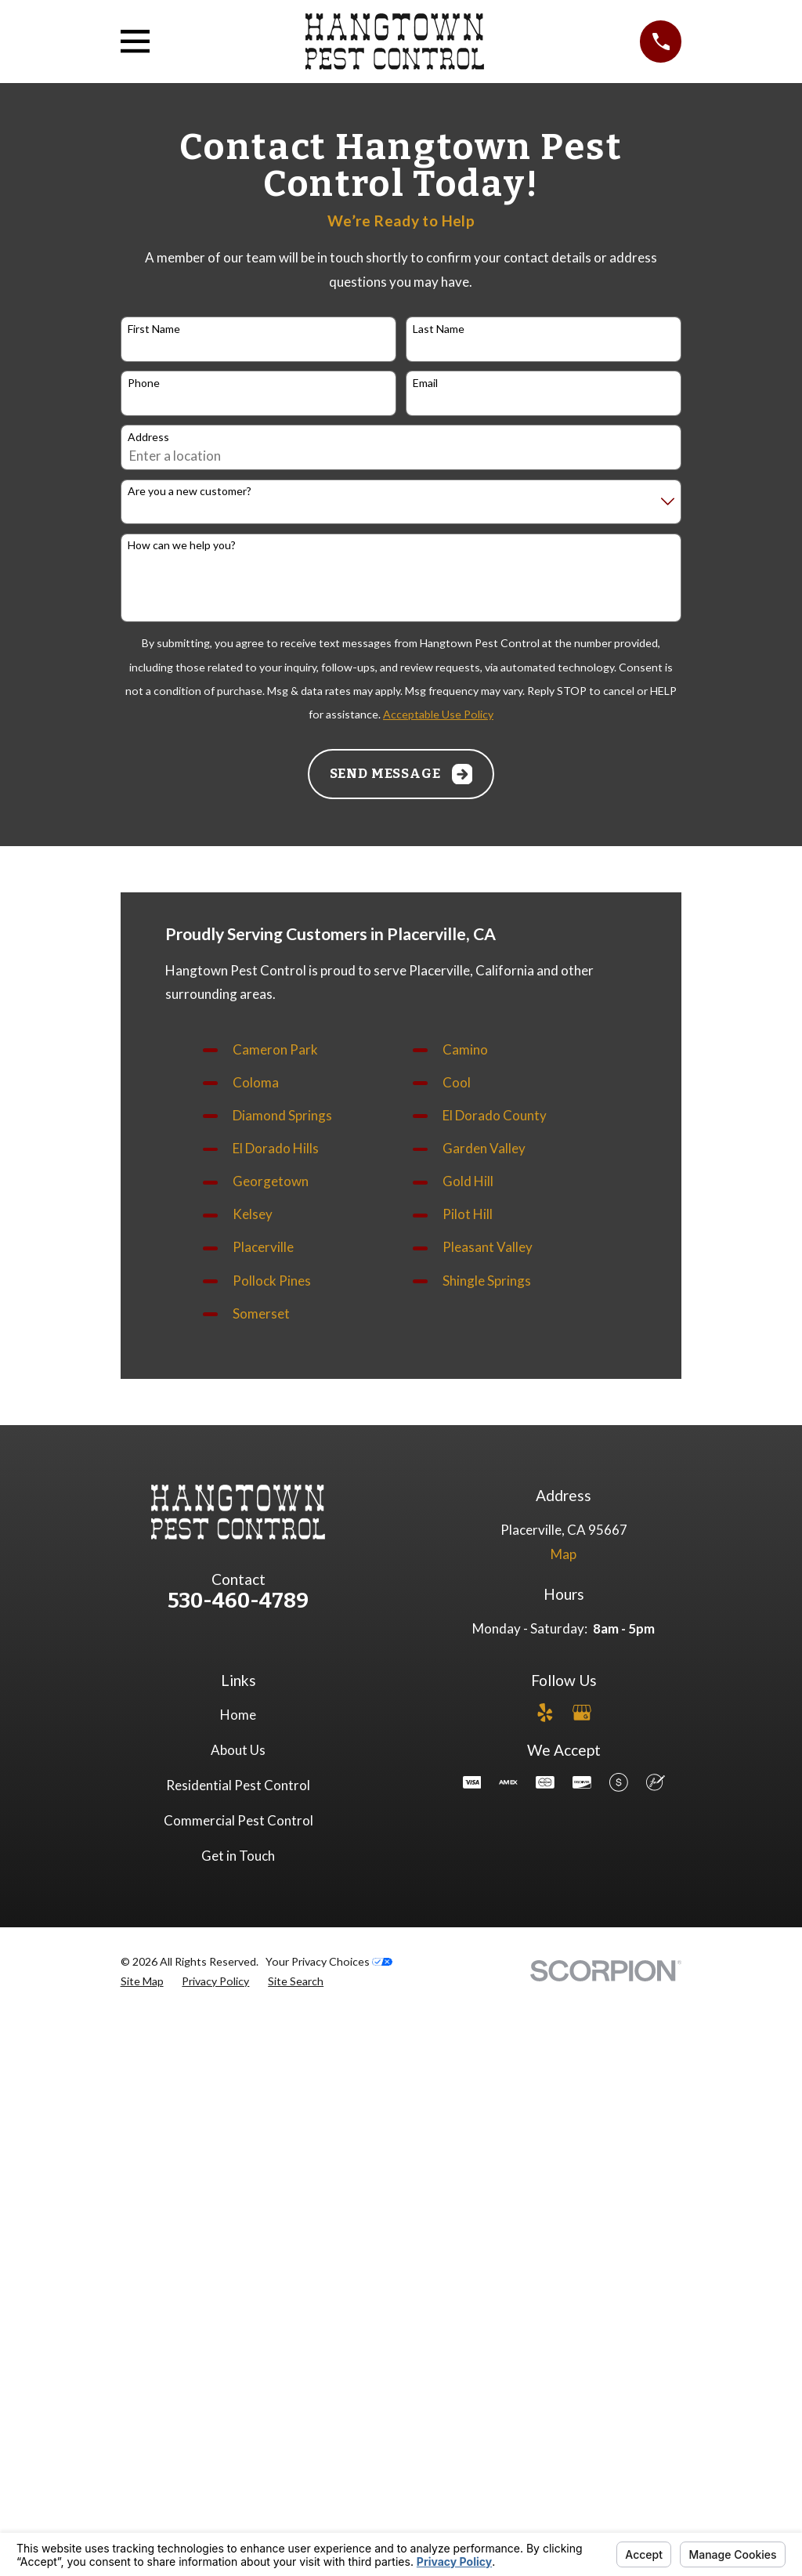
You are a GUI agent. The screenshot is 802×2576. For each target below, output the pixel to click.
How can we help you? (182, 545)
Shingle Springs (487, 1280)
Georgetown (271, 1181)
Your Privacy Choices (329, 1961)
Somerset (261, 1313)
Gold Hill (468, 1181)
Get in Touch (238, 1855)
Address (148, 437)
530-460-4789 (238, 1600)
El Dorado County (495, 1115)
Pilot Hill (468, 1214)
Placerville (263, 1247)
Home (238, 1714)
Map (563, 1554)
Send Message (401, 774)
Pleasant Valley (488, 1247)
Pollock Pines (272, 1280)
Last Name (438, 329)
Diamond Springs (282, 1115)
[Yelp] (545, 1712)
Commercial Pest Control (238, 1820)
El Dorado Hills (276, 1148)
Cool (457, 1082)
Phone (144, 383)
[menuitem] (142, 1981)
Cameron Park (275, 1049)
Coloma (256, 1082)
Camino (465, 1049)
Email (425, 383)
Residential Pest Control (238, 1785)
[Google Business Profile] (582, 1712)
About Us (238, 1750)
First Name (154, 329)
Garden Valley (484, 1148)
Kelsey (253, 1214)
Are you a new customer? (189, 491)
